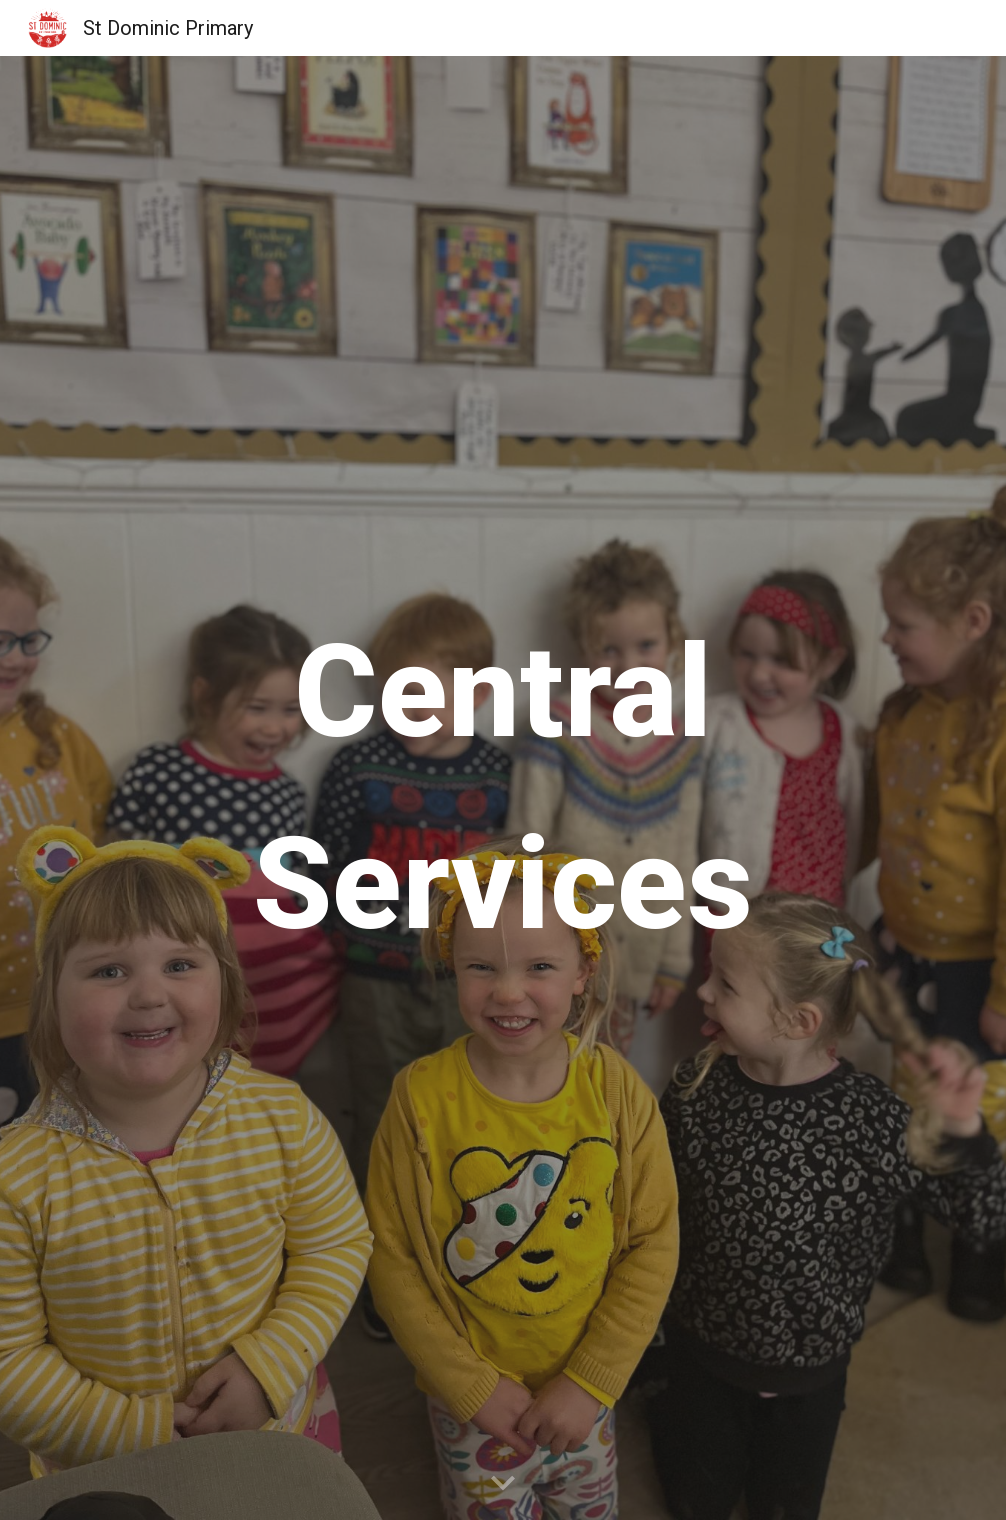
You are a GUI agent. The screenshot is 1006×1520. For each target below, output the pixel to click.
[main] (502, 788)
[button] (503, 1484)
